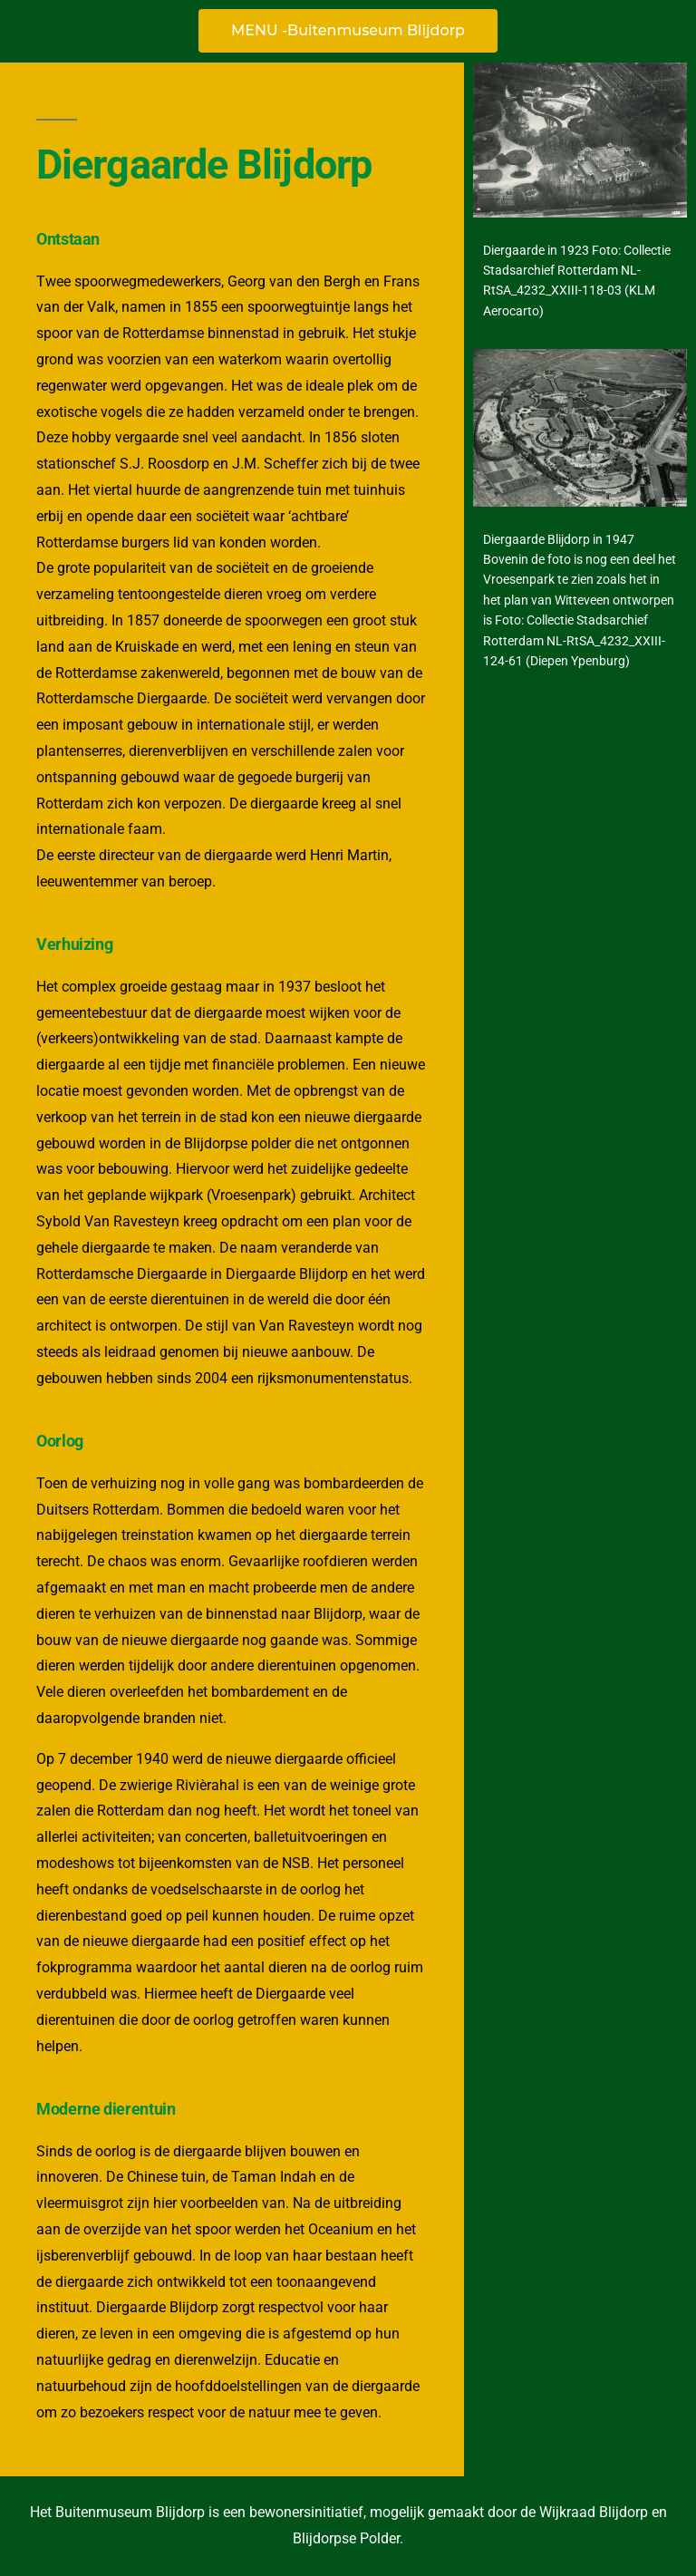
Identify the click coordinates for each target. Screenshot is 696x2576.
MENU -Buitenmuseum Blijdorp (348, 30)
